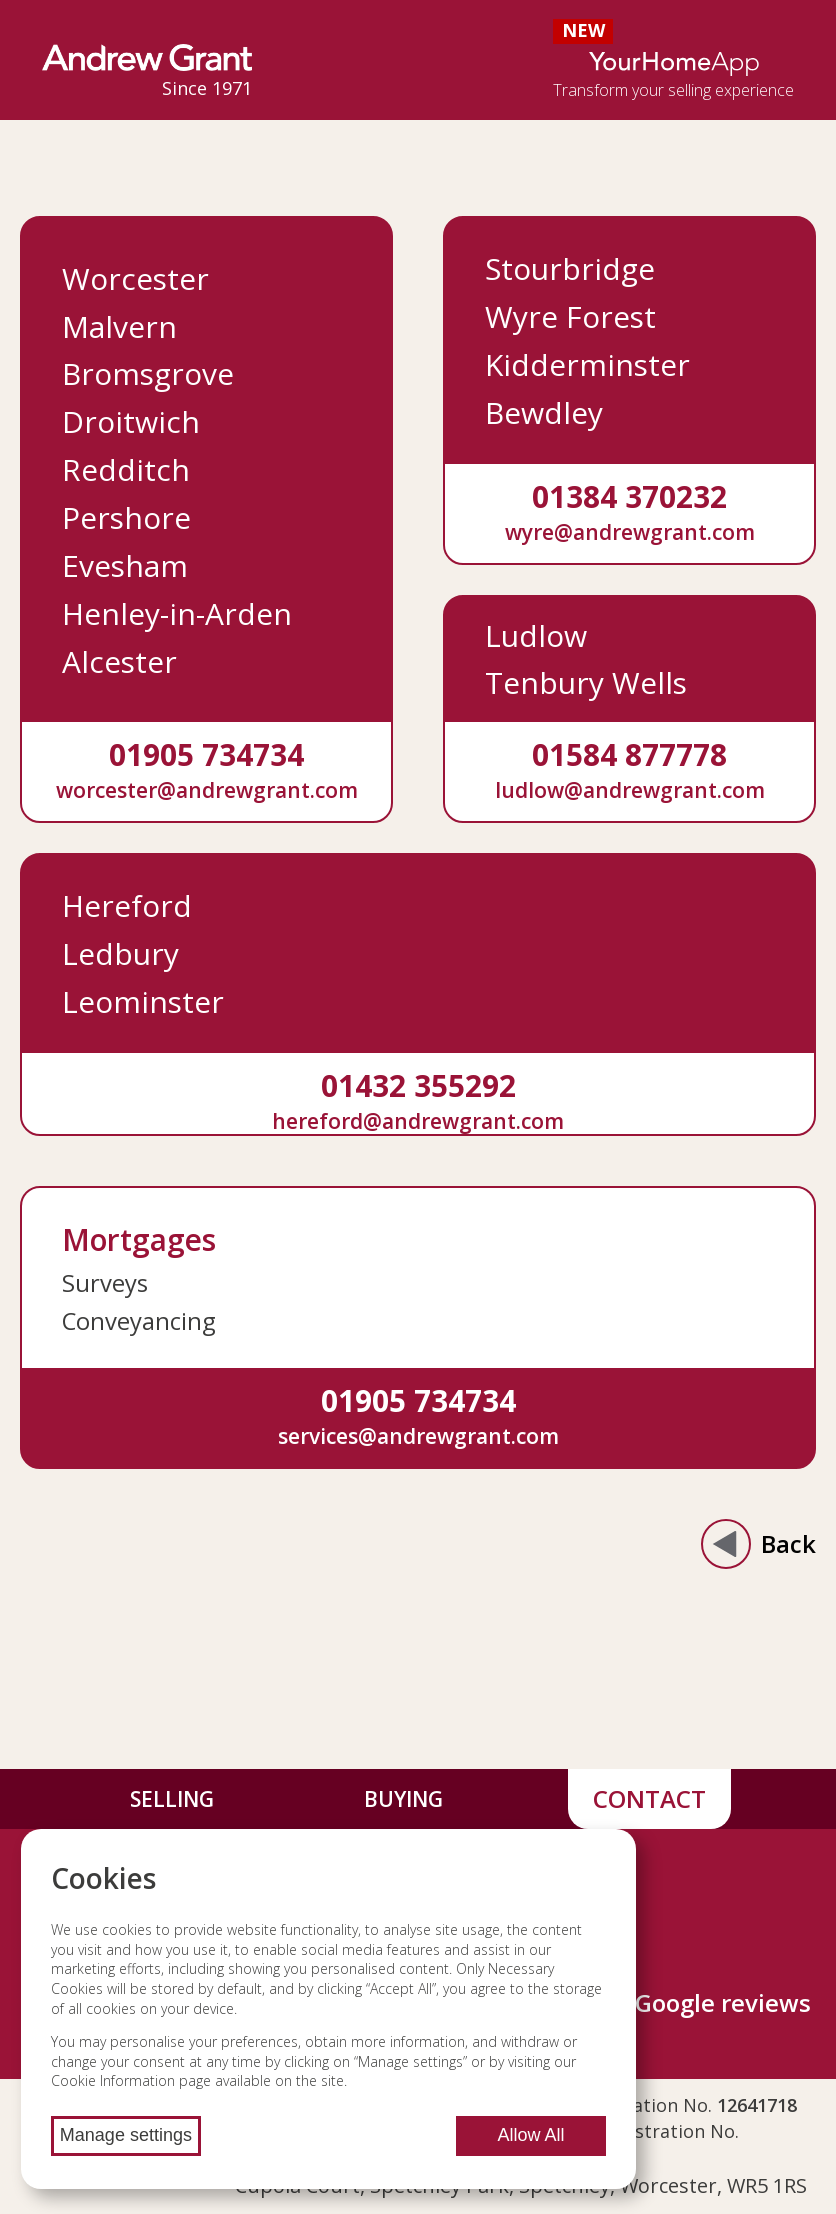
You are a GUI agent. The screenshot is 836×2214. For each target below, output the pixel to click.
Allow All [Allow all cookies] (530, 2135)
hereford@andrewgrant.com (418, 1120)
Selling (172, 1799)
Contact (649, 1798)
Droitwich (131, 421)
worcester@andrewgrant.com (207, 789)
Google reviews (723, 2002)
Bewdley (544, 412)
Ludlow (536, 635)
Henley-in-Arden (177, 613)
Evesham (125, 565)
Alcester (119, 661)
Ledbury (120, 953)
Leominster (143, 1001)
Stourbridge (570, 268)
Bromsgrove (148, 373)
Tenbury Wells (586, 682)
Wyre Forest (570, 316)
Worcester (135, 278)
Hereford (127, 905)
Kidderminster (587, 364)
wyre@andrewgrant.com (630, 531)
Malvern (119, 326)
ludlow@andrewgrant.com (630, 789)
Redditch (126, 469)
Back (758, 1544)
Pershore (126, 517)
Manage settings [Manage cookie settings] (126, 2135)
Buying (403, 1799)
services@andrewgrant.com (418, 1435)
